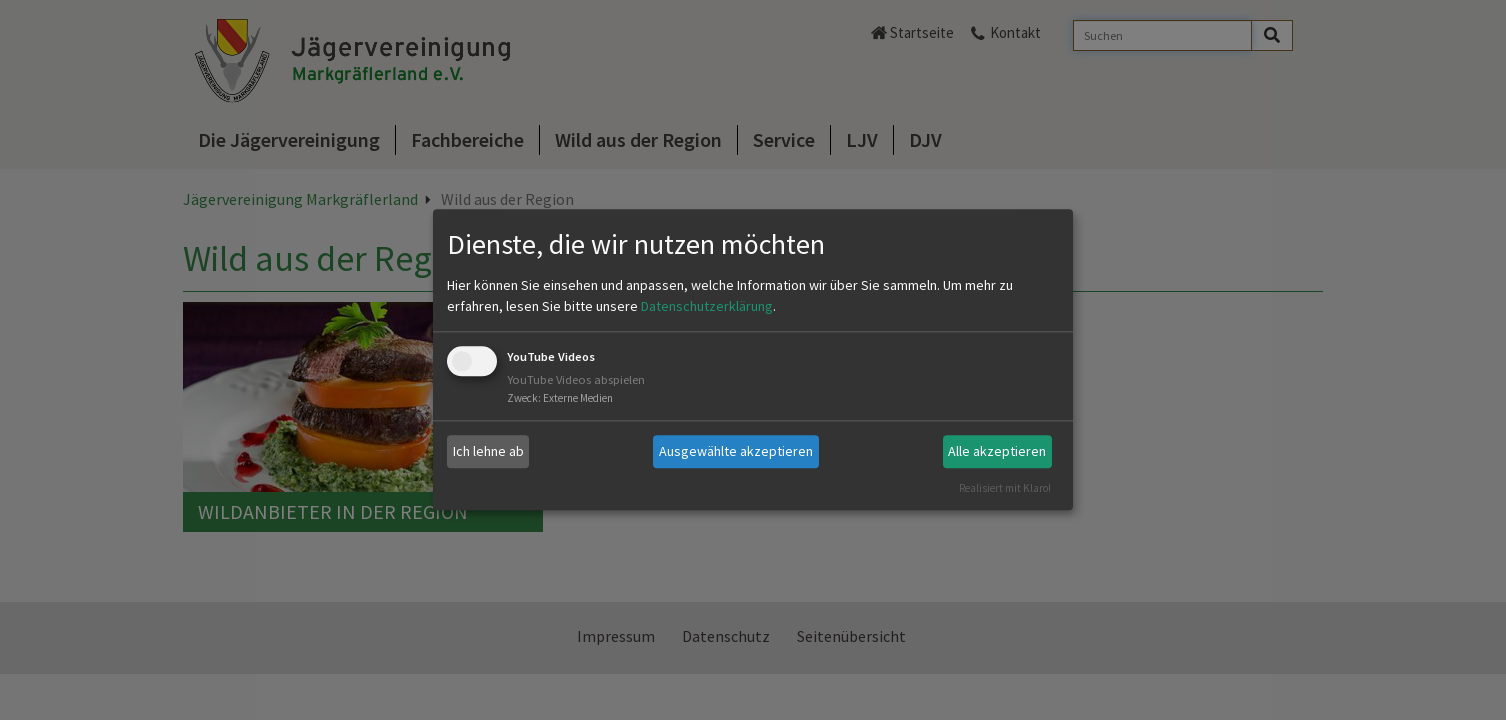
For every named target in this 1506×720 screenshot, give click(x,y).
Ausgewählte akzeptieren (736, 451)
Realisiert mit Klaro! (1005, 488)
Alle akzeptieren (997, 451)
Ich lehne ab (488, 451)
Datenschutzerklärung (707, 306)
